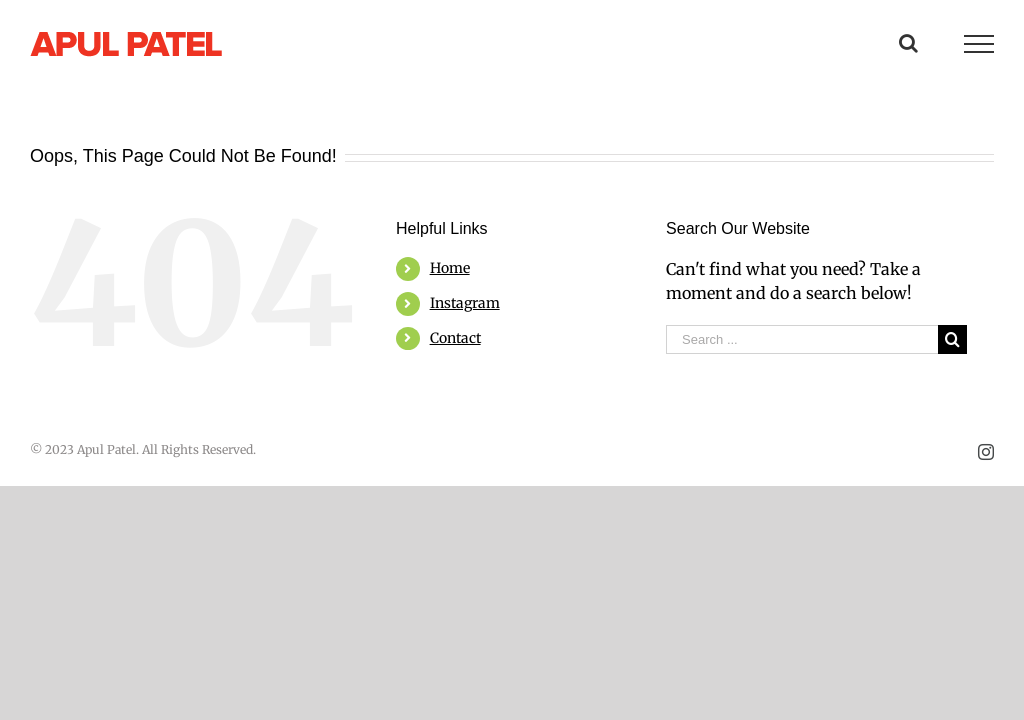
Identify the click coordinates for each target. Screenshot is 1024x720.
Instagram (465, 303)
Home (450, 268)
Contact (455, 338)
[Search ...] (802, 339)
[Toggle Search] (908, 43)
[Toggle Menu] (979, 44)
